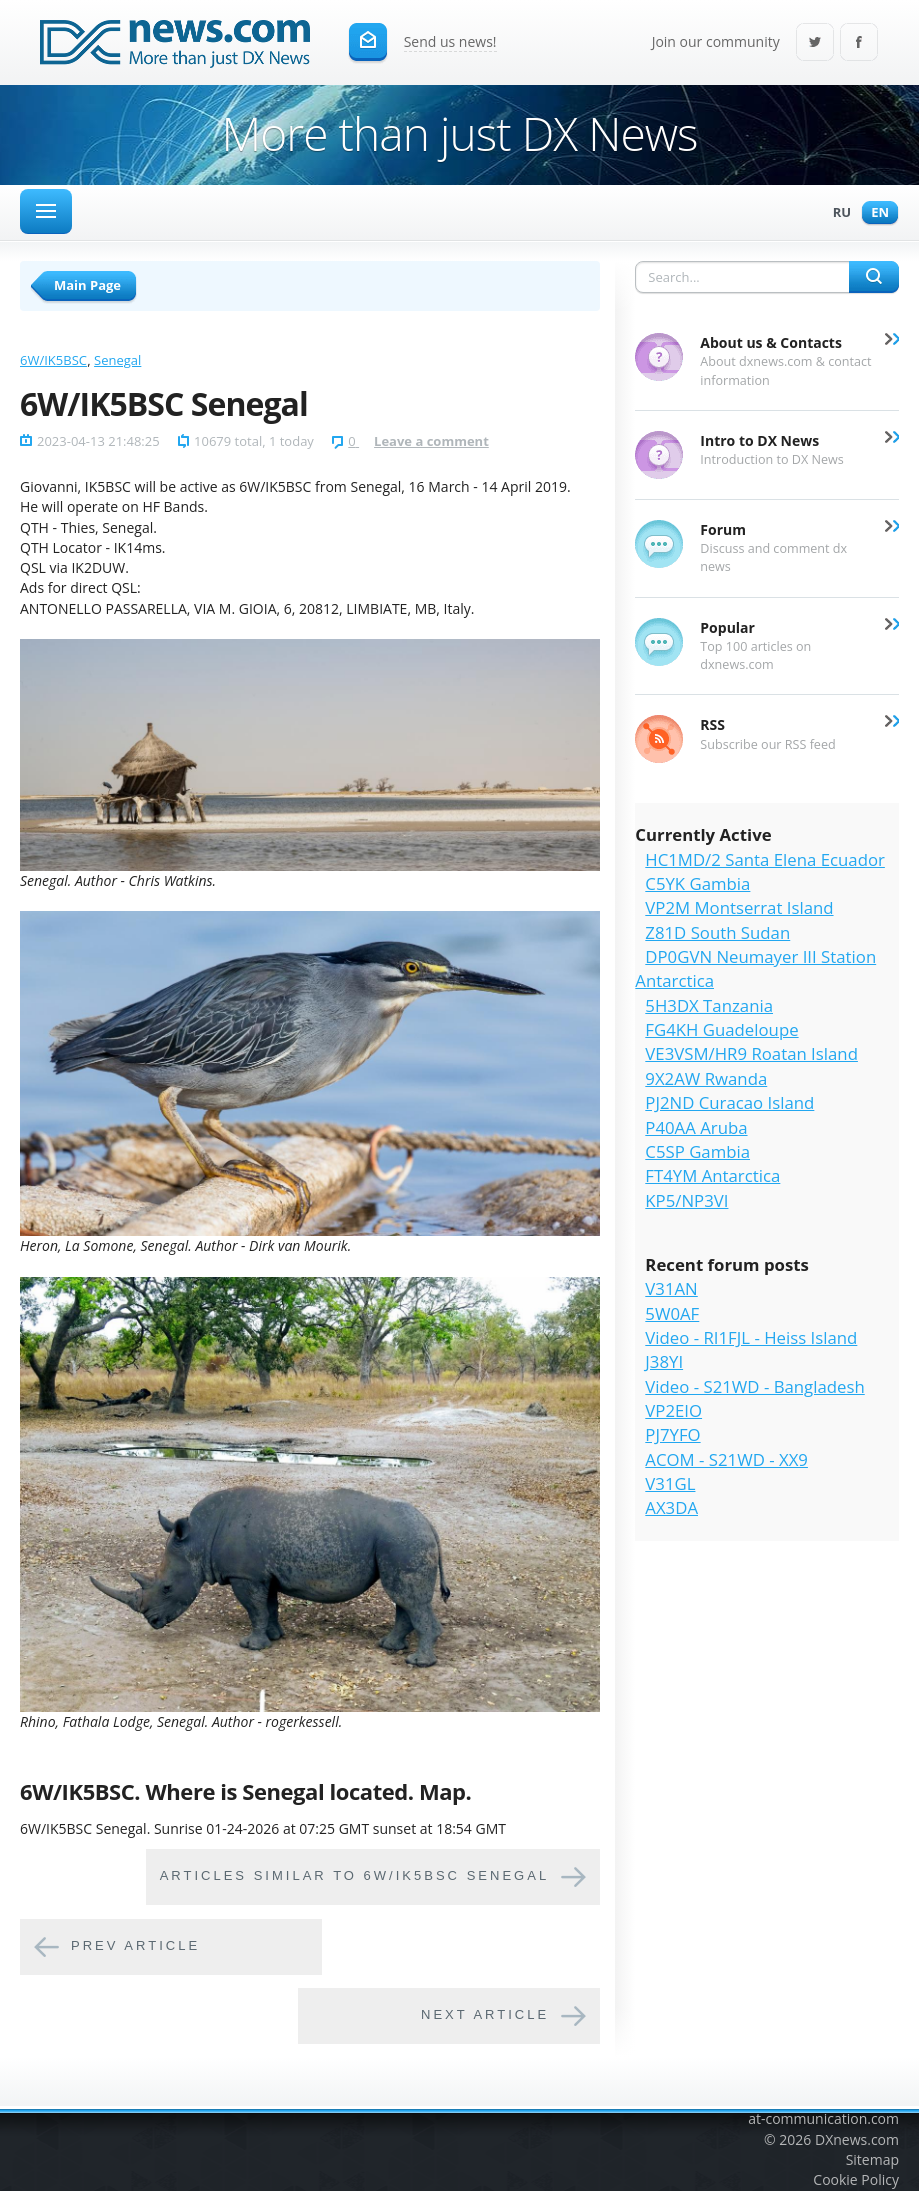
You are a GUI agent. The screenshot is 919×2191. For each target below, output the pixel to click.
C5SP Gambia (697, 1151)
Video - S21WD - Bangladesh (754, 1386)
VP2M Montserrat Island (739, 907)
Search (874, 277)
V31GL (670, 1483)
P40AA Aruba (696, 1127)
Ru (837, 213)
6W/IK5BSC (53, 360)
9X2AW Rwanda (706, 1078)
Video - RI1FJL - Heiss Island (751, 1337)
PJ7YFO (672, 1434)
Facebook (859, 43)
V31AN (671, 1288)
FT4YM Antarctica (712, 1175)
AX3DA (671, 1507)
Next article (485, 2015)
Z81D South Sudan (717, 932)
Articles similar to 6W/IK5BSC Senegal (354, 1876)
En (875, 213)
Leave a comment (431, 441)
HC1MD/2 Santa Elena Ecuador (765, 859)
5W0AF (672, 1313)
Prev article (135, 1946)
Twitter (815, 43)
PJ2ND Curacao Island (729, 1102)
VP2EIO (673, 1410)
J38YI (664, 1361)
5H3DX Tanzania (709, 1005)
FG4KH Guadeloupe (721, 1029)
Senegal (117, 360)
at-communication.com (823, 2118)
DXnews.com (857, 2139)
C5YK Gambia (697, 883)
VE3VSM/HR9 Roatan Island (751, 1053)
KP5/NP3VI (686, 1200)
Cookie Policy (856, 2179)
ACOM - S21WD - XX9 (726, 1459)
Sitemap (872, 2159)
